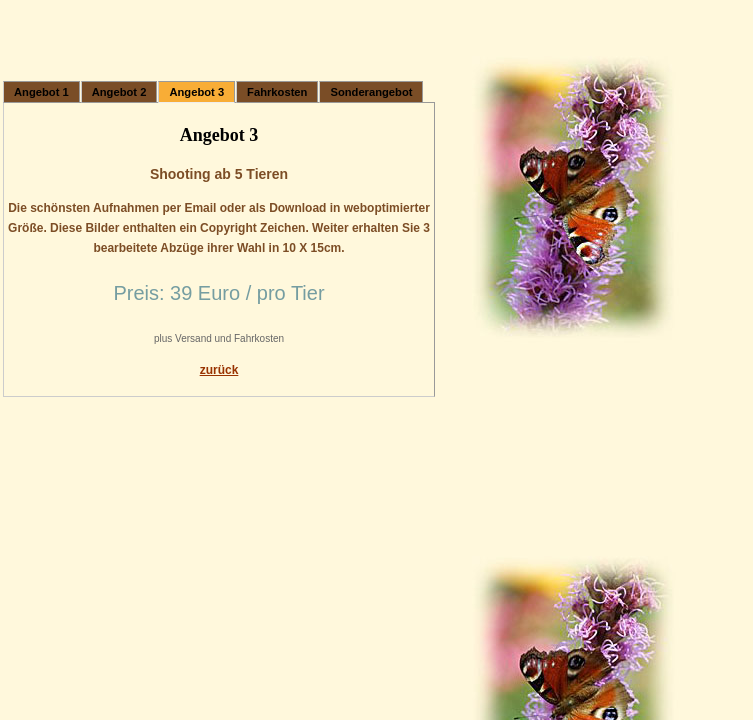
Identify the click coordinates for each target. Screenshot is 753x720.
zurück (219, 370)
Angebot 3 (196, 92)
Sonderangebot (371, 92)
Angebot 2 (119, 92)
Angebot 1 (41, 92)
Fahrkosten (277, 92)
